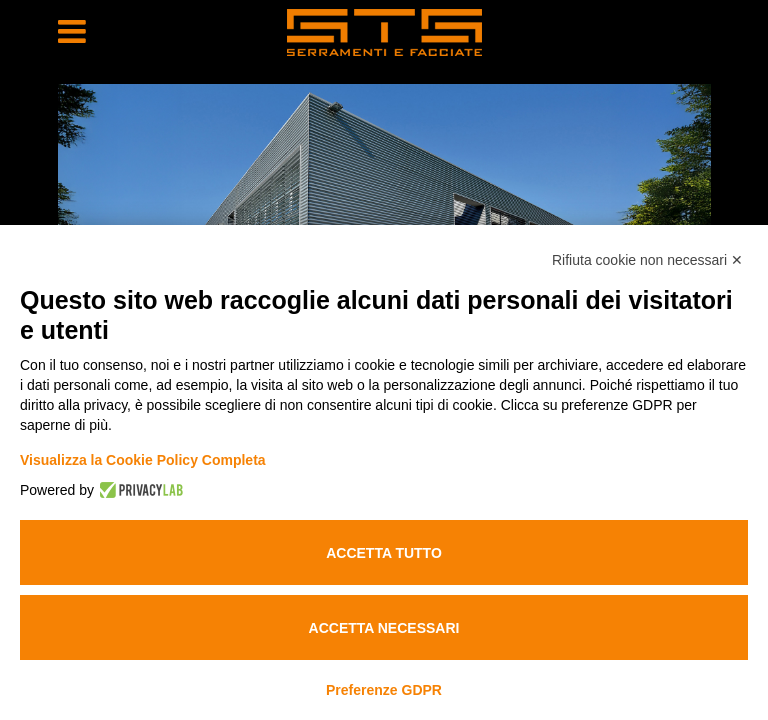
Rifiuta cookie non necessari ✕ (647, 260)
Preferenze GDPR (384, 690)
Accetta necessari (384, 628)
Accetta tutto (384, 553)
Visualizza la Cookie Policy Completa (143, 460)
